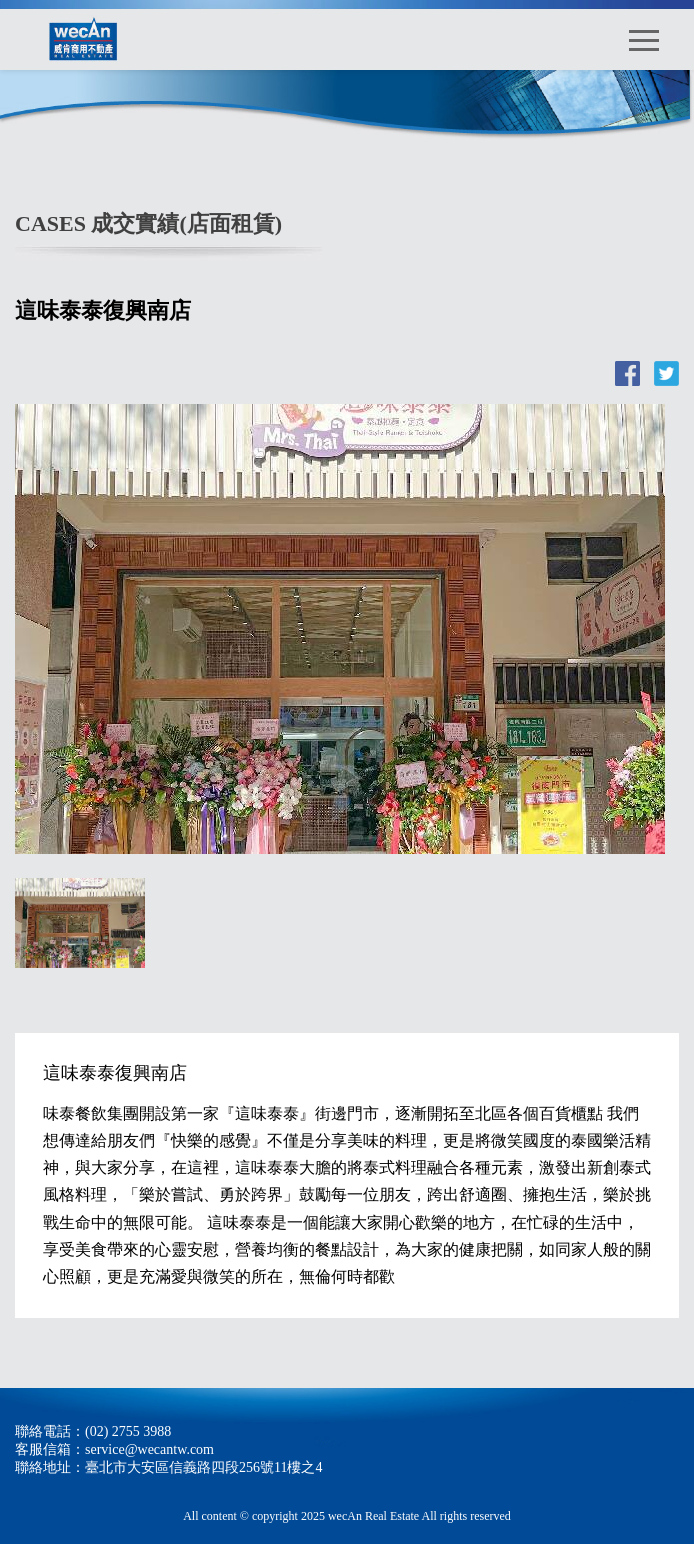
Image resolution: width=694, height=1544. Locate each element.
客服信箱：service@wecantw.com (114, 1449)
